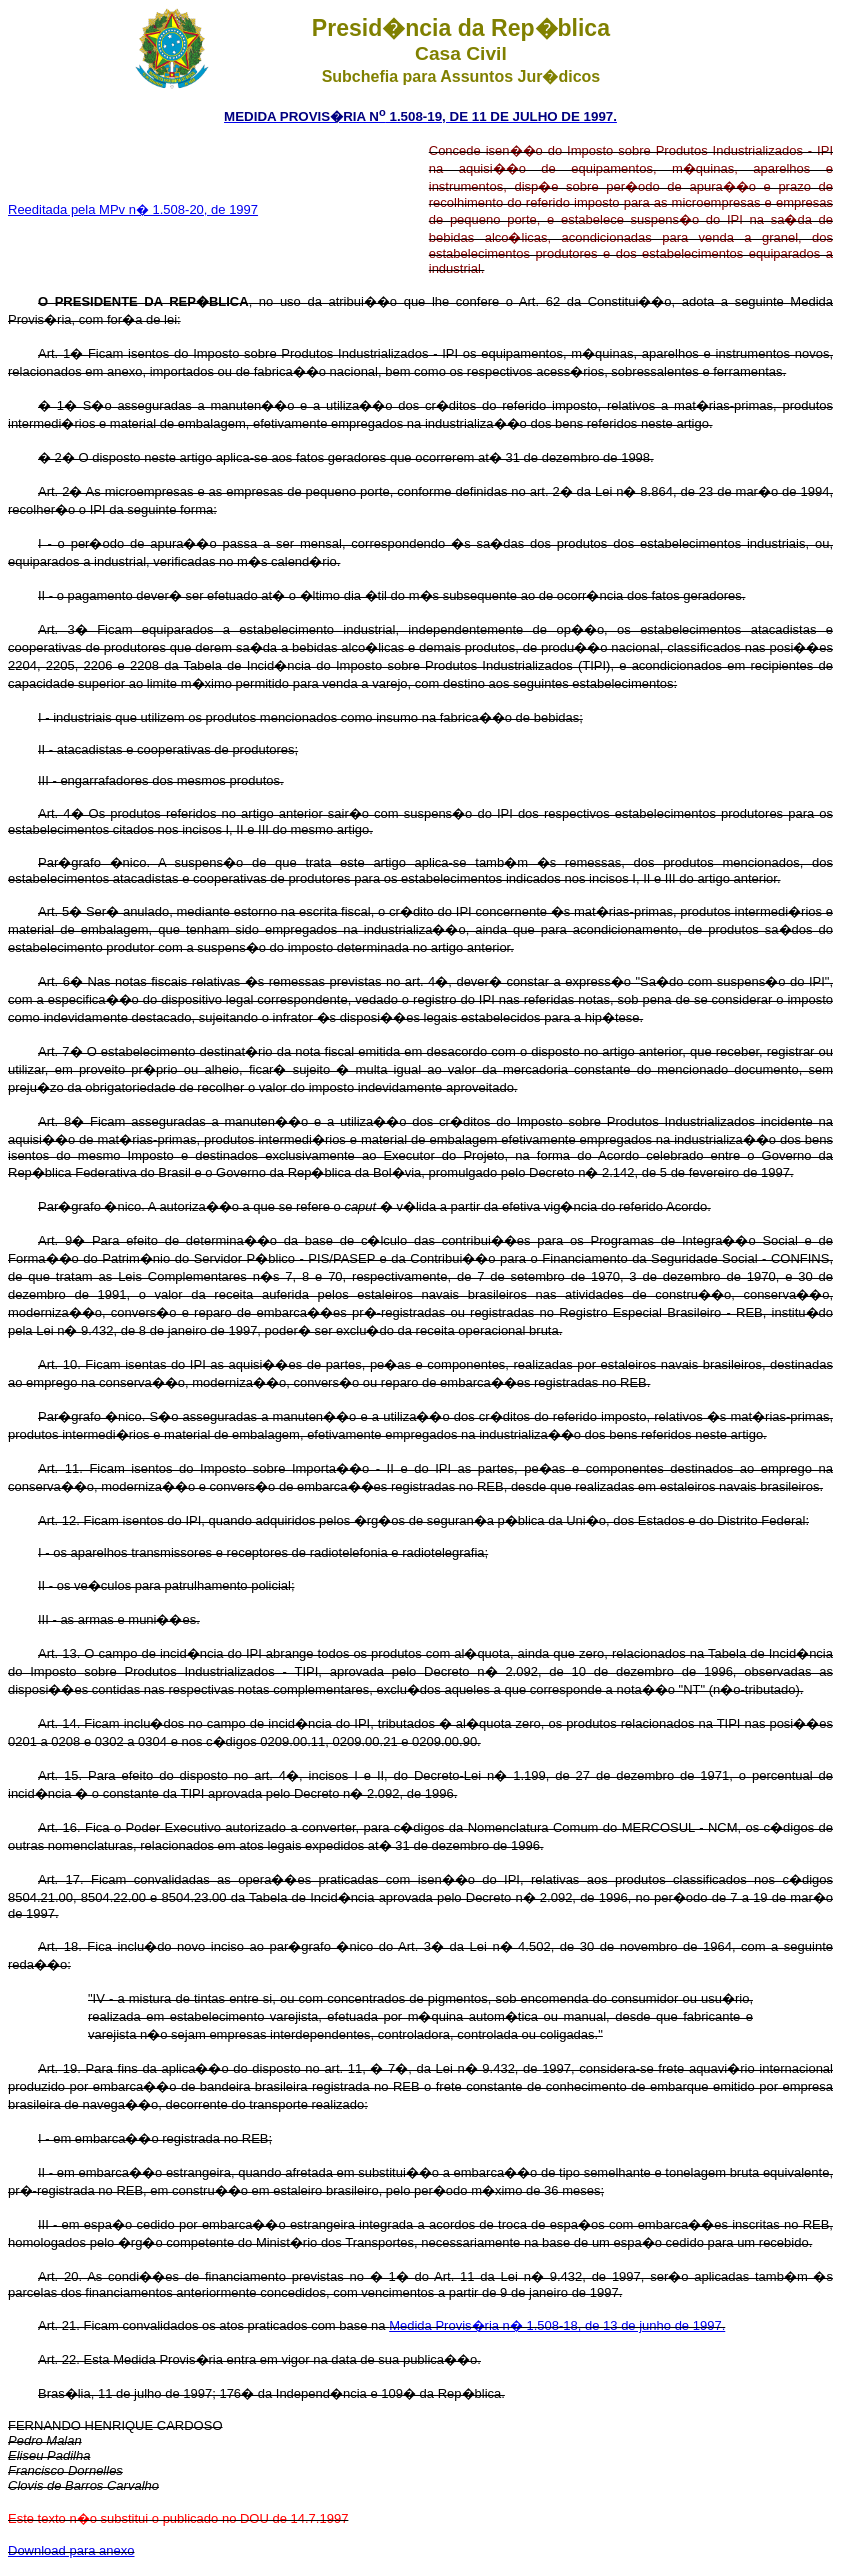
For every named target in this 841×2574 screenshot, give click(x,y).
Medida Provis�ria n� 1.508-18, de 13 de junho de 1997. (557, 2325)
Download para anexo (71, 2550)
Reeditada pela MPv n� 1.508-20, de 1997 (133, 209)
